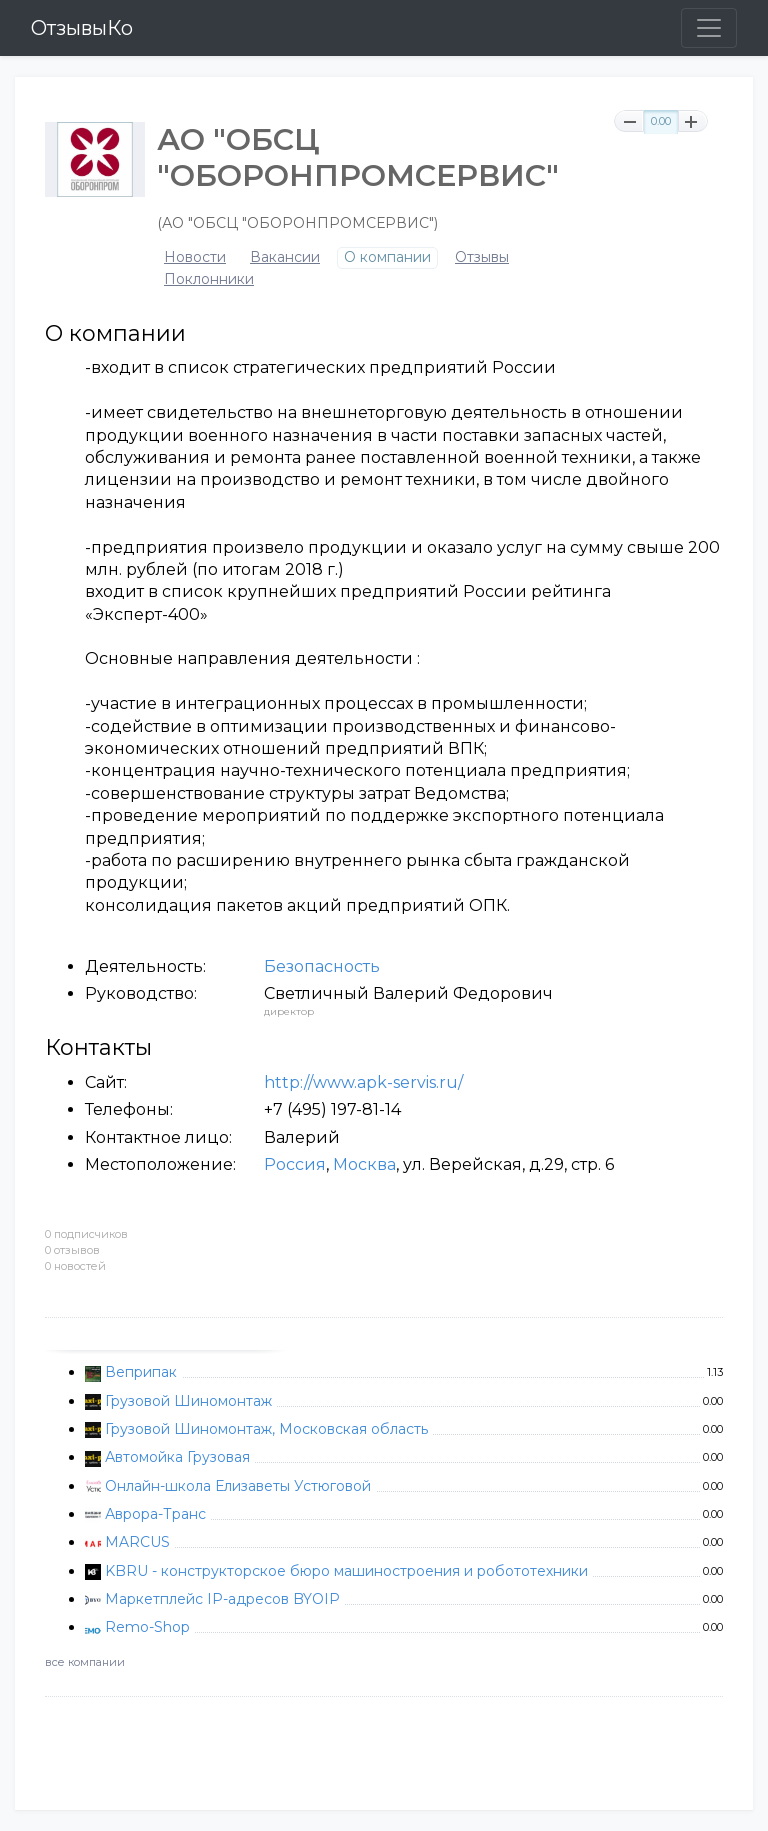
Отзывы (482, 257)
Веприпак (141, 1372)
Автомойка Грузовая (177, 1457)
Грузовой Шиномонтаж (188, 1401)
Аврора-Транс (155, 1514)
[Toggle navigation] (709, 28)
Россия (295, 1164)
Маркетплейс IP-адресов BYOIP (222, 1599)
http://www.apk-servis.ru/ (363, 1082)
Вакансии (285, 257)
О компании (387, 257)
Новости (195, 257)
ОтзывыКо (82, 28)
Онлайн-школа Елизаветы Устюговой (238, 1486)
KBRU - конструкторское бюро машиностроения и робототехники (346, 1571)
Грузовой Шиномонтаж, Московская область (266, 1429)
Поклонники (209, 279)
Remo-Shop (147, 1627)
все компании (85, 1662)
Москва (364, 1164)
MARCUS (137, 1542)
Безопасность (322, 966)
